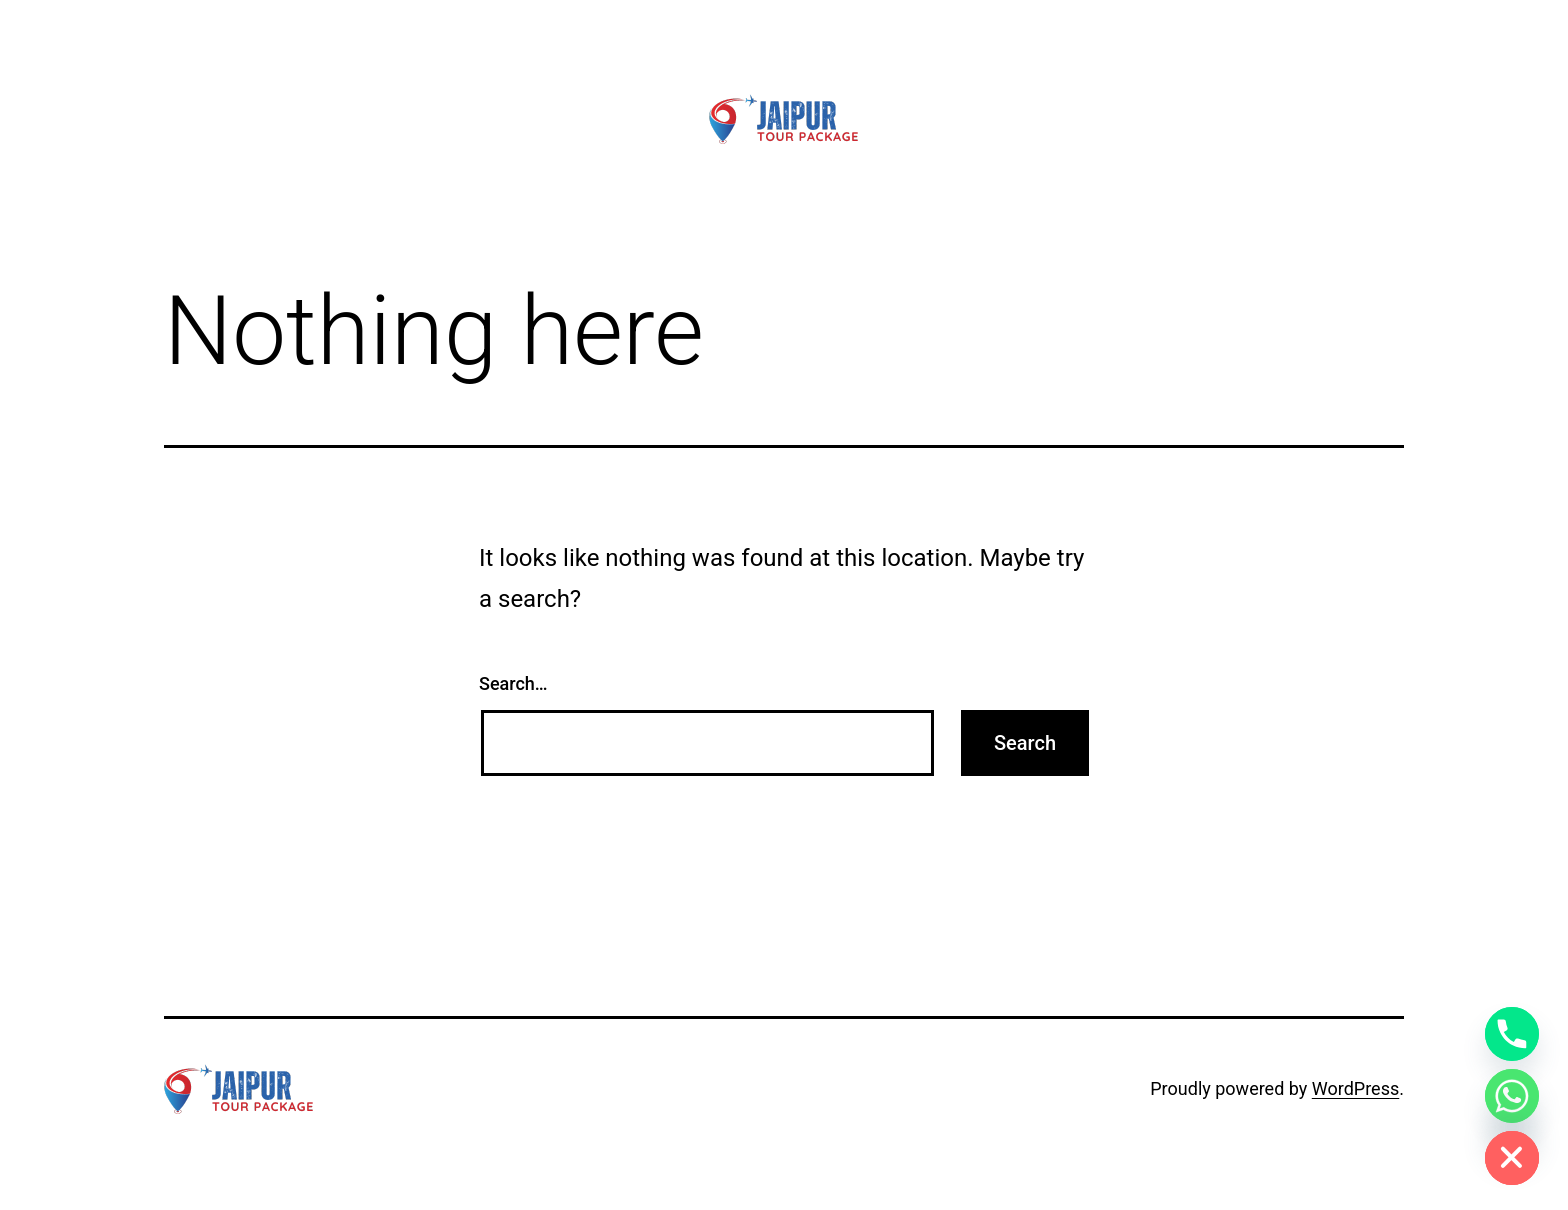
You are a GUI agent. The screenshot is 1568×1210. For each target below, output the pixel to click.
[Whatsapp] (1512, 1096)
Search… (513, 683)
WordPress (1355, 1088)
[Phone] (1512, 1034)
